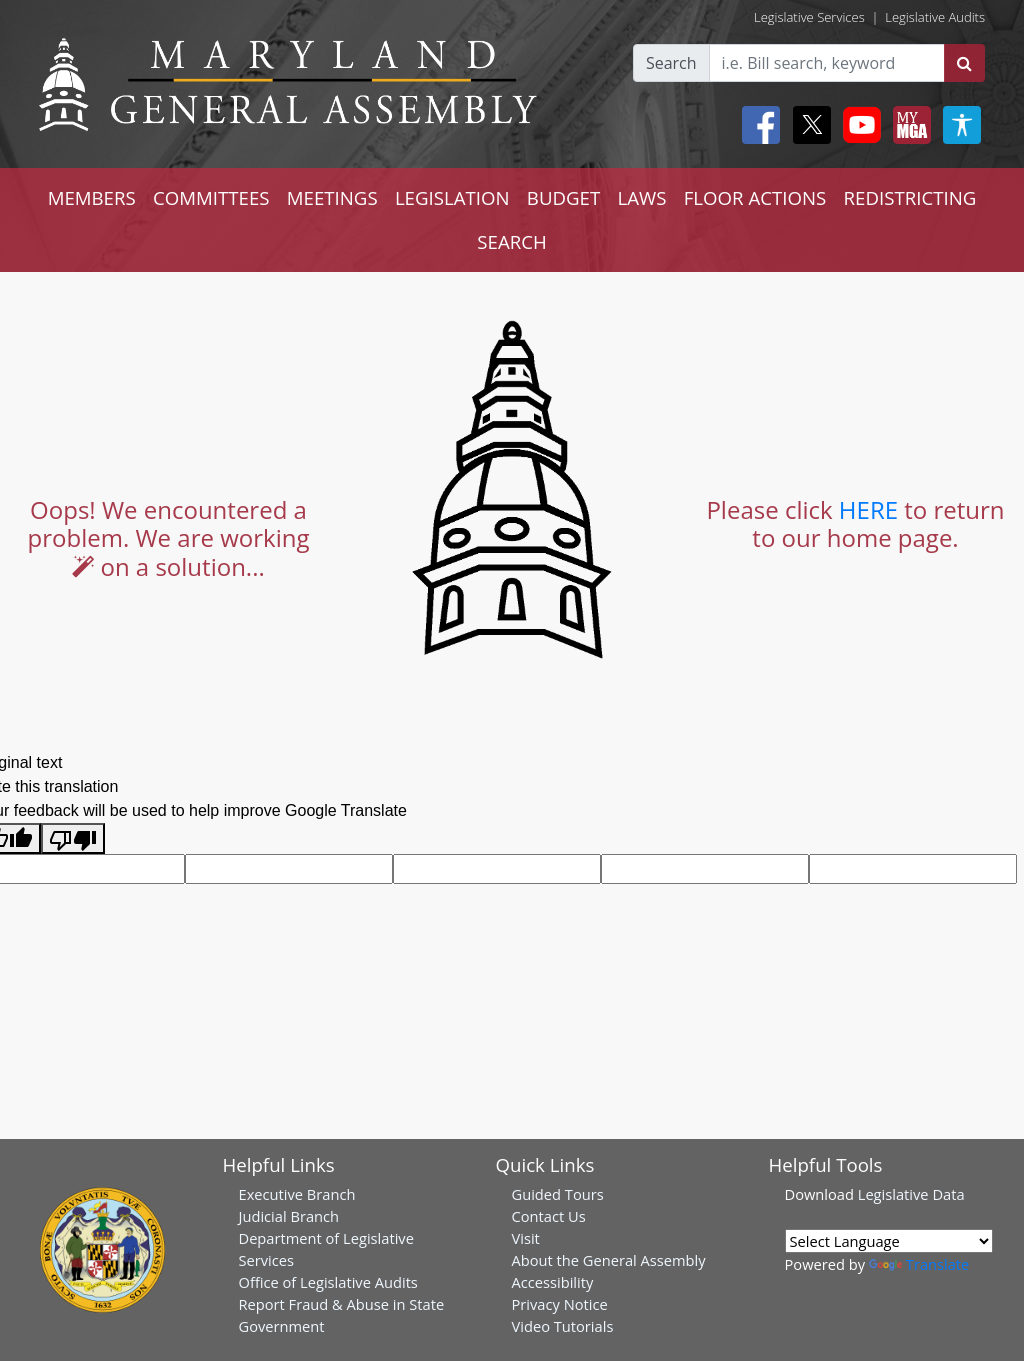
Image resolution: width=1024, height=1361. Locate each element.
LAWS (641, 197)
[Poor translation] (73, 838)
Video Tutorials (563, 1326)
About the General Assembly (609, 1260)
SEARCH (511, 241)
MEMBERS (92, 197)
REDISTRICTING (910, 197)
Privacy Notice (560, 1304)
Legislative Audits (935, 17)
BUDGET (563, 197)
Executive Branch (297, 1194)
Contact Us (549, 1216)
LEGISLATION (452, 197)
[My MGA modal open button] (908, 125)
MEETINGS (332, 197)
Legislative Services (809, 17)
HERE (868, 509)
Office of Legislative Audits (328, 1282)
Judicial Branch (289, 1216)
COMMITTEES (211, 197)
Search (671, 63)
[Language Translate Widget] (889, 1241)
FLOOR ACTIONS (755, 197)
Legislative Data (911, 1194)
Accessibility (553, 1282)
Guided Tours (558, 1194)
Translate (919, 1264)
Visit (526, 1238)
